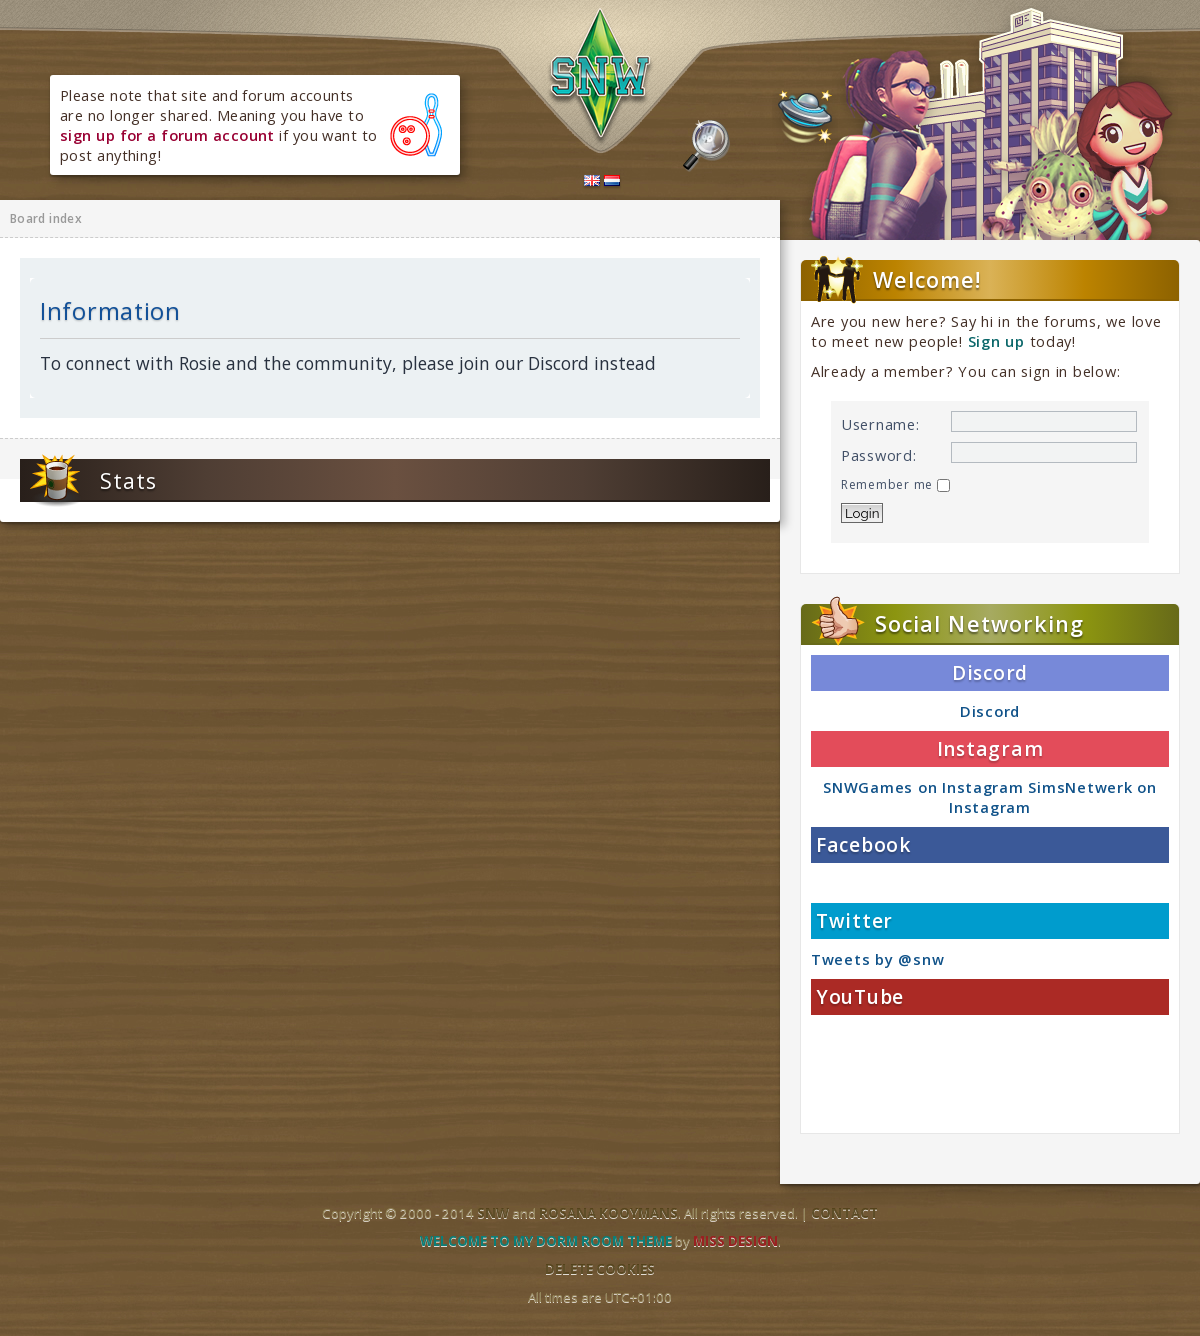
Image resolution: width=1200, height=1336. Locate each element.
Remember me (895, 484)
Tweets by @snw (877, 959)
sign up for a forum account (167, 135)
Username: (880, 424)
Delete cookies (600, 1269)
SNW (493, 1213)
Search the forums (706, 146)
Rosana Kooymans (608, 1213)
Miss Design (735, 1241)
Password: (879, 455)
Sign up (996, 341)
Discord (990, 711)
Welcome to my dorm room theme (546, 1241)
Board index (46, 218)
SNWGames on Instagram (923, 787)
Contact (844, 1213)
